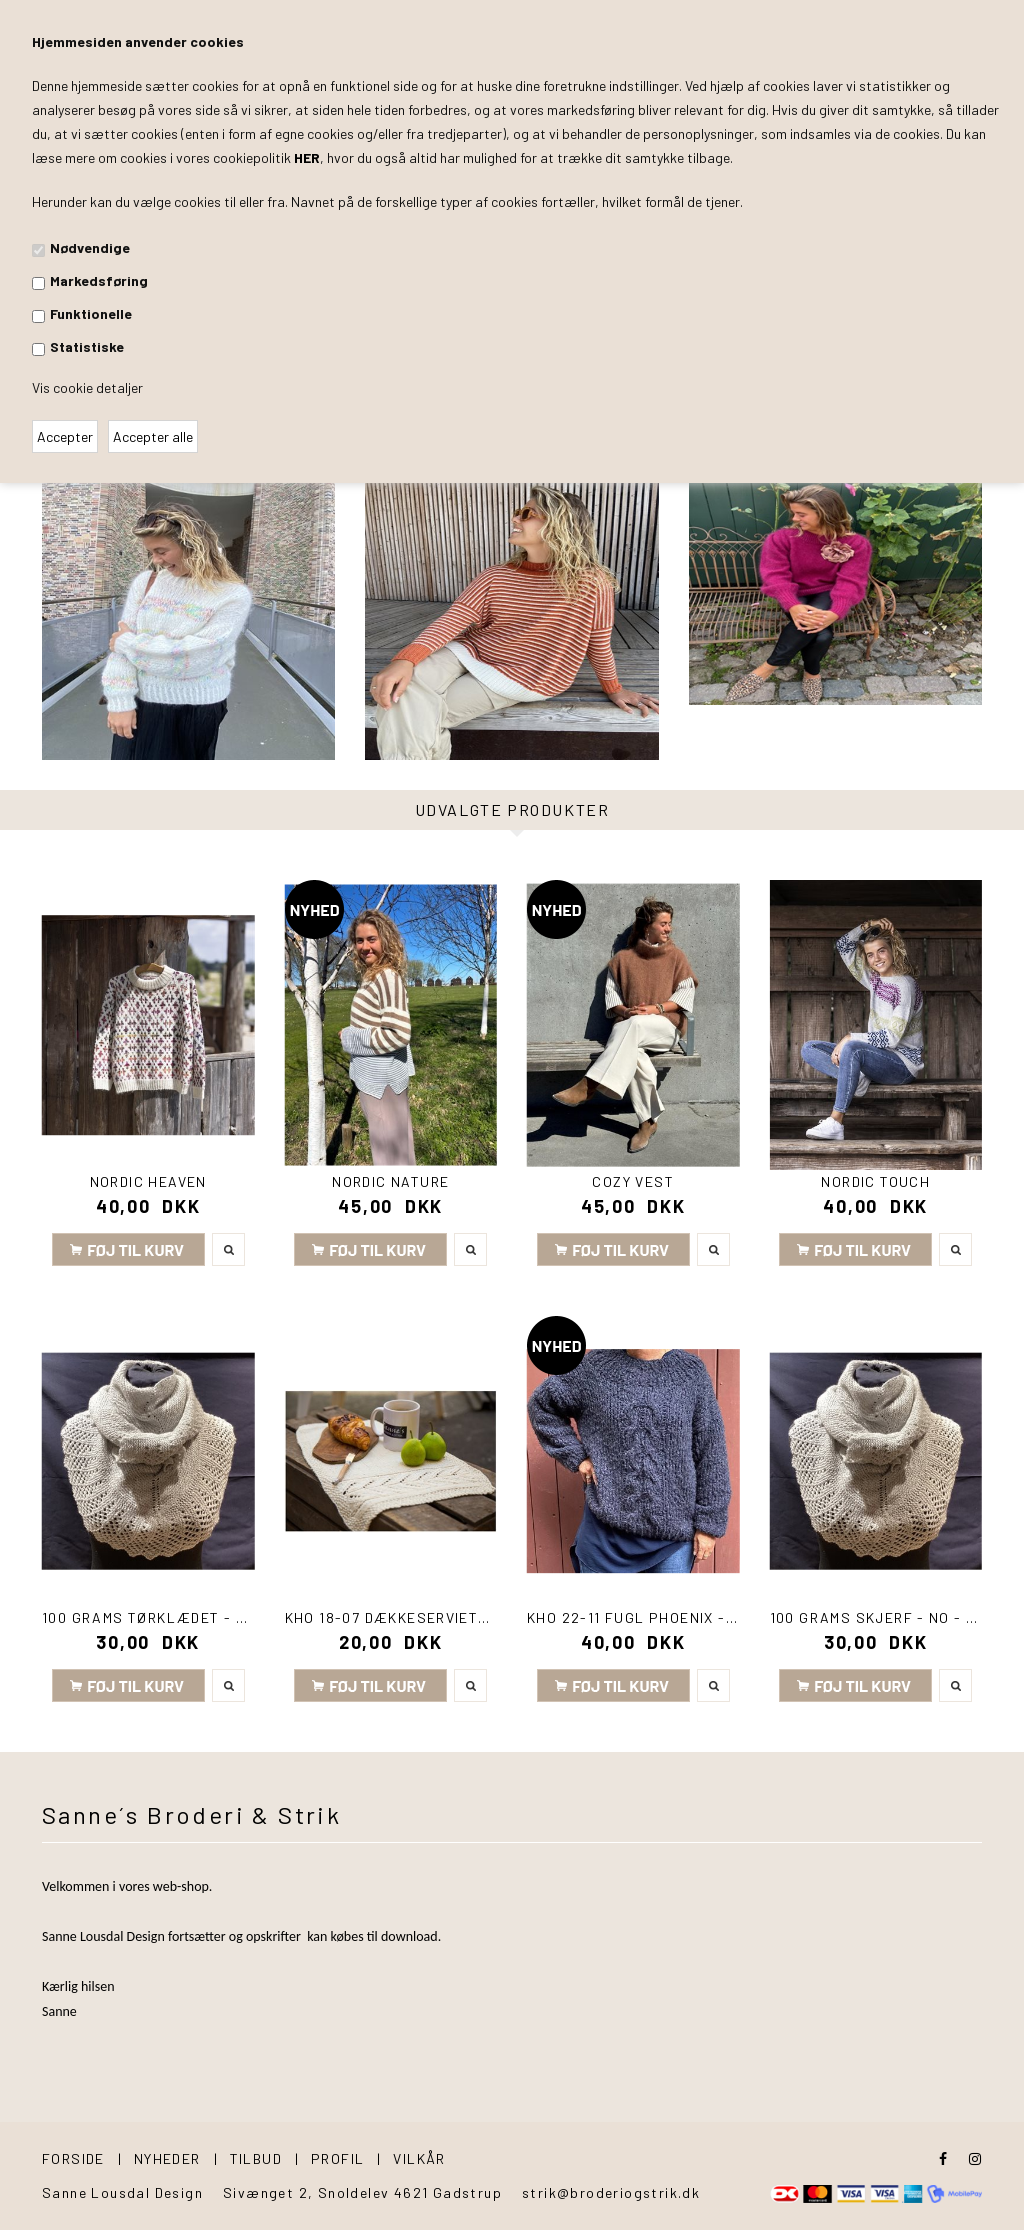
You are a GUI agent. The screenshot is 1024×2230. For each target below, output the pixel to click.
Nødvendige (90, 247)
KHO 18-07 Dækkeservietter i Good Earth (449, 1617)
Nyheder (167, 2158)
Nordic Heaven (148, 1181)
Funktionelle (91, 313)
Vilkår (419, 2158)
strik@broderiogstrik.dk (611, 2192)
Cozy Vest (633, 1181)
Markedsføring (99, 280)
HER (307, 157)
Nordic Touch (875, 1181)
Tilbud (256, 2158)
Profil (337, 2158)
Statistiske (87, 346)
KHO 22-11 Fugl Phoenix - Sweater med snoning (716, 1617)
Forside (73, 2158)
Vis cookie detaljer (87, 387)
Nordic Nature (390, 1181)
